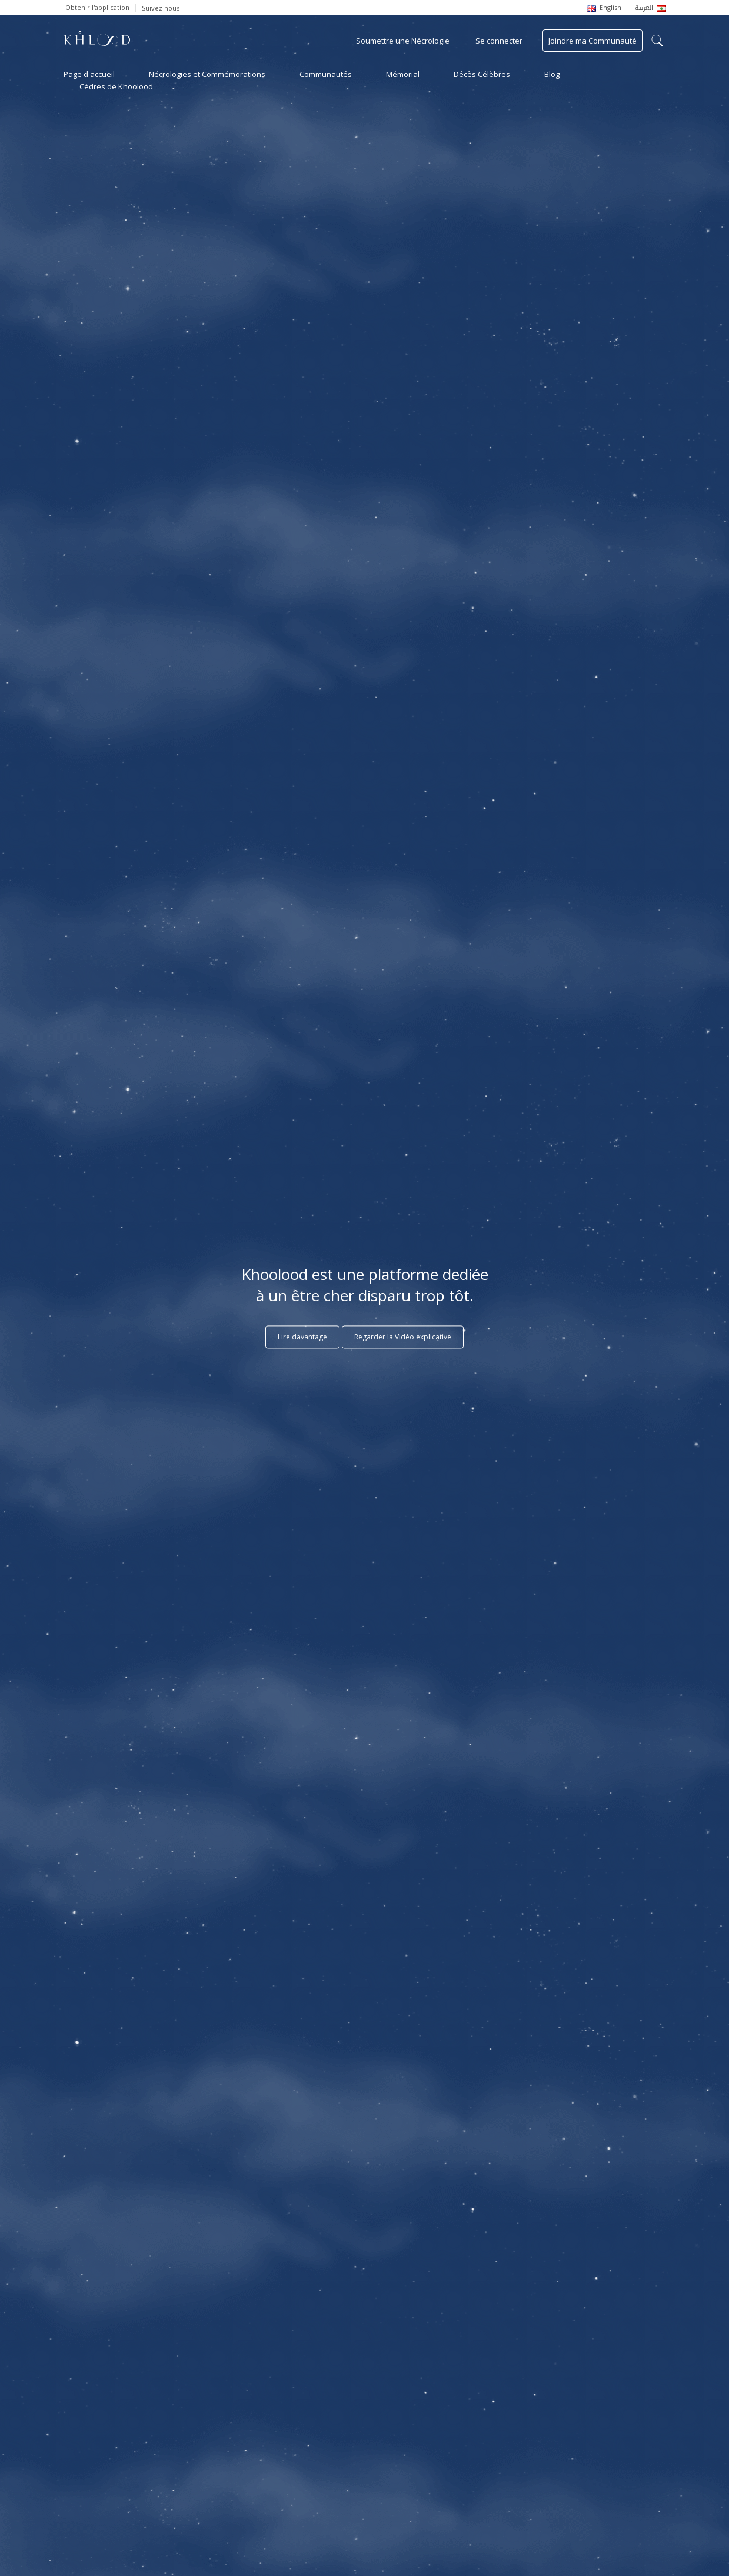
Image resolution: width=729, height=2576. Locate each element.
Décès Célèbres (482, 74)
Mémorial (403, 74)
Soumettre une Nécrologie (403, 40)
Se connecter (498, 40)
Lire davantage (302, 1337)
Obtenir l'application (97, 7)
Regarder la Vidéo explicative (402, 1337)
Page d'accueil (89, 74)
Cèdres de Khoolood (116, 86)
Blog (552, 74)
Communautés (325, 74)
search (657, 40)
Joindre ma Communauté (592, 40)
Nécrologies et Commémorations (207, 74)
